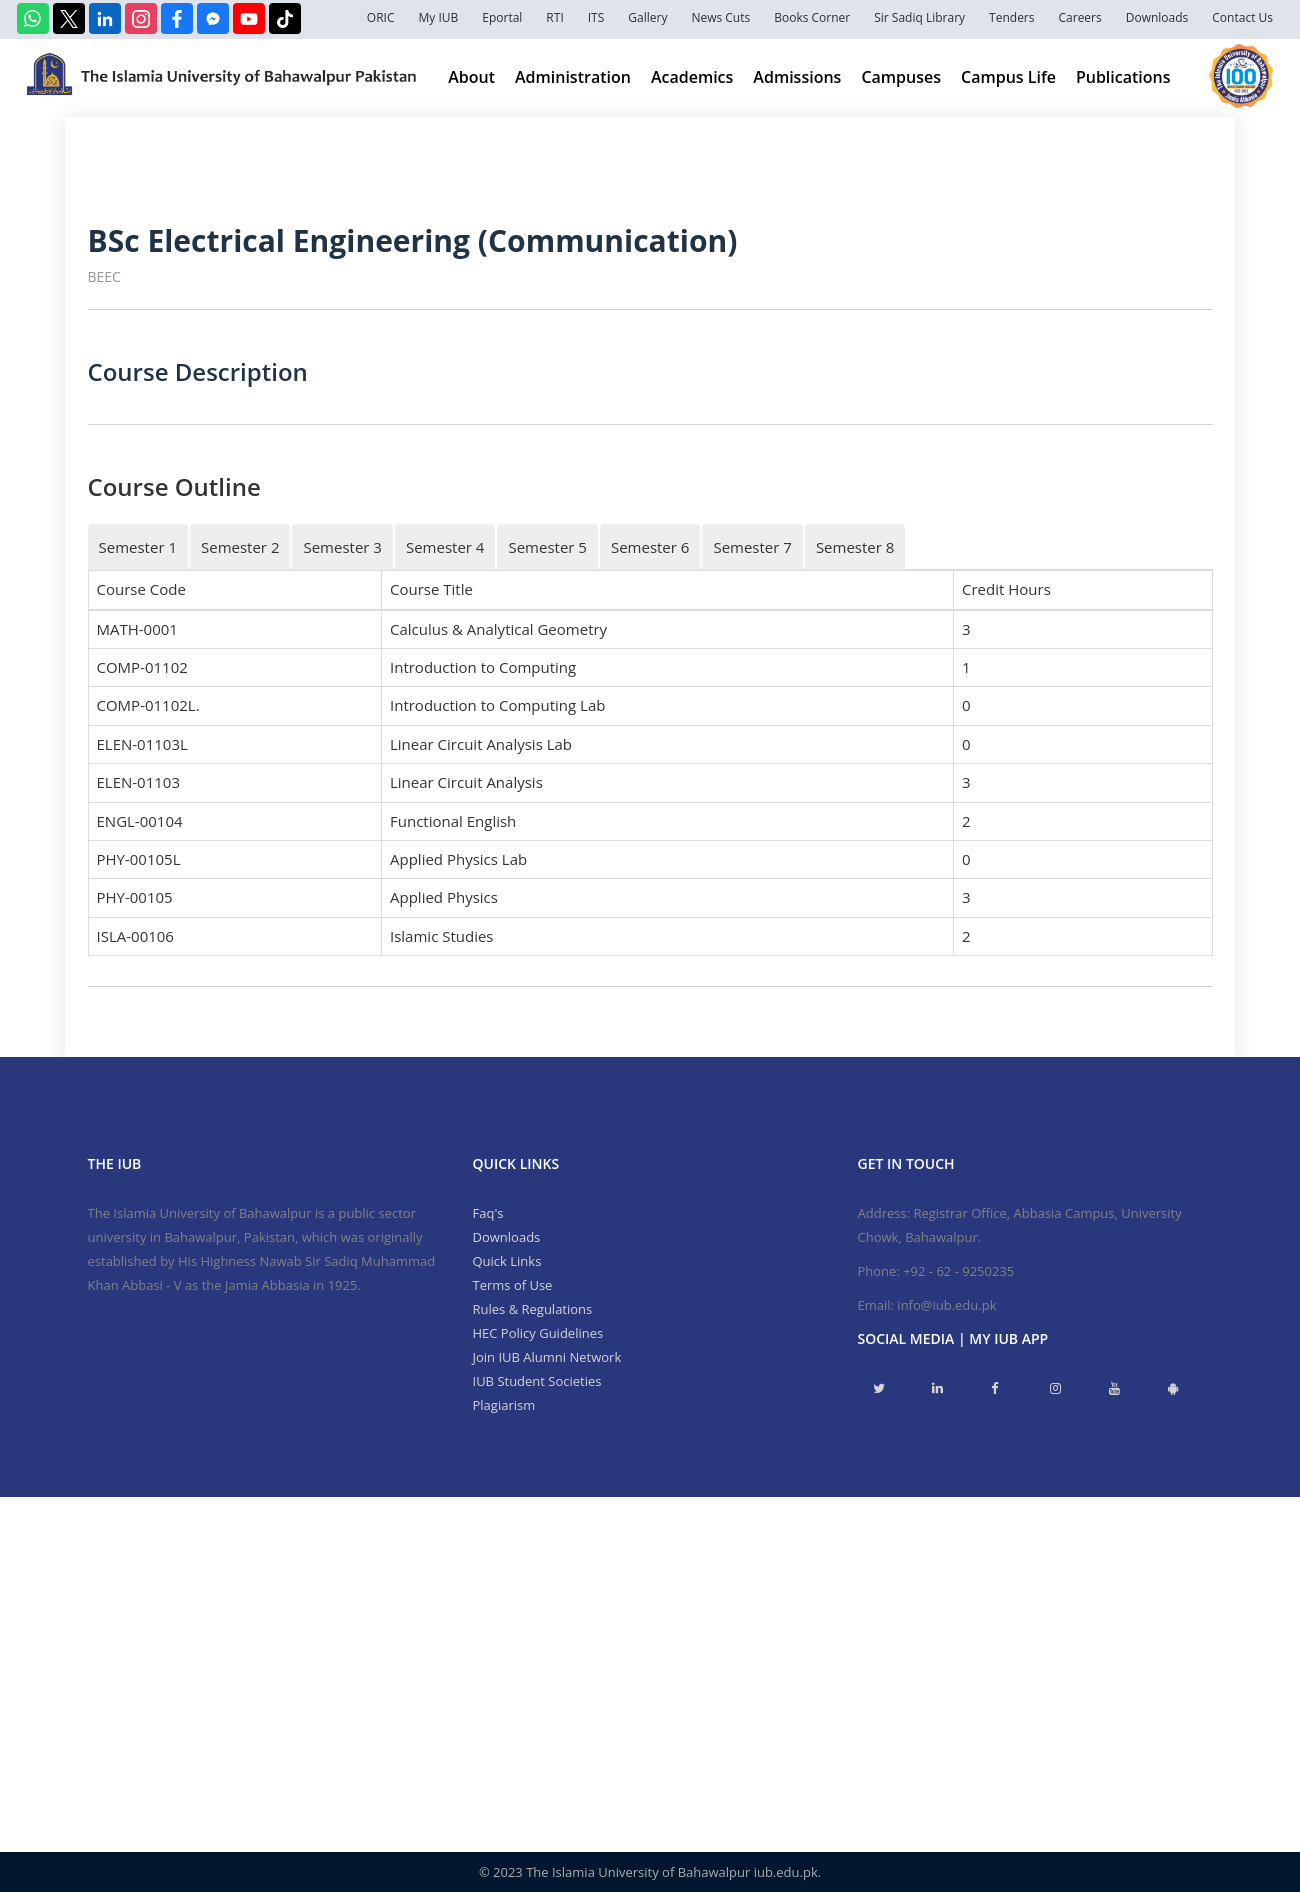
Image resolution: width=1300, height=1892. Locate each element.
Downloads (1157, 17)
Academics (692, 77)
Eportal (502, 17)
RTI (554, 17)
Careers (1080, 17)
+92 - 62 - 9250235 (958, 1271)
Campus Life (1008, 77)
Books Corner (812, 17)
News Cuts (720, 17)
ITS (596, 17)
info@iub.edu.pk (946, 1305)
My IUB (438, 17)
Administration (573, 77)
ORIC (381, 17)
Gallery (647, 17)
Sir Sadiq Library (919, 17)
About (471, 77)
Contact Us (1242, 17)
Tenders (1011, 17)
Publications (1123, 77)
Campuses (901, 77)
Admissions (797, 77)
